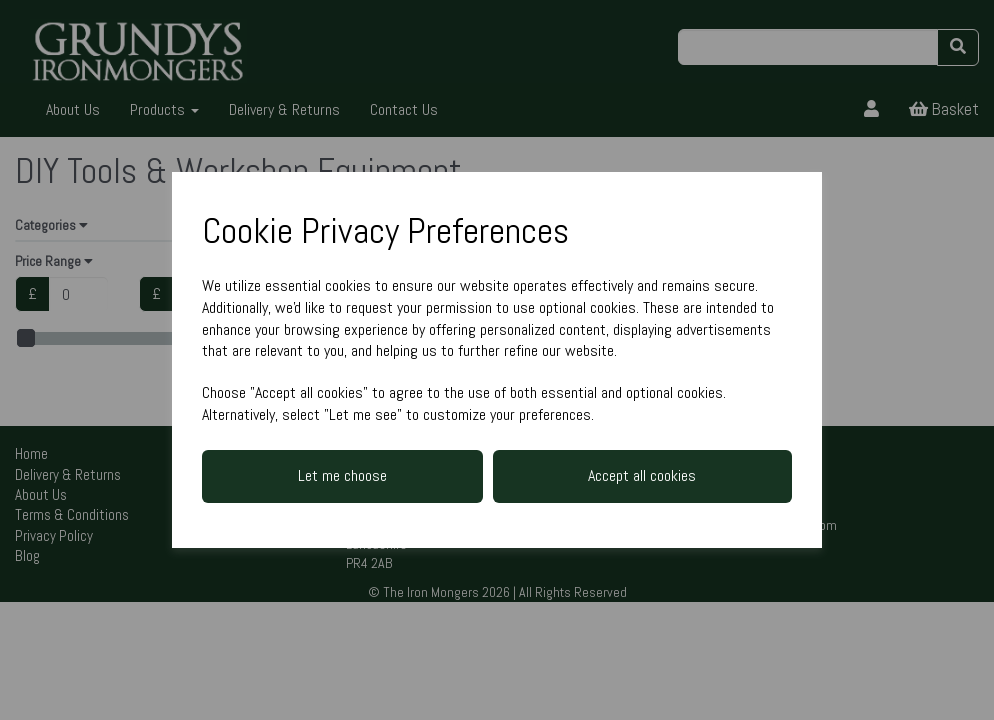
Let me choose (342, 475)
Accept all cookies (642, 475)
